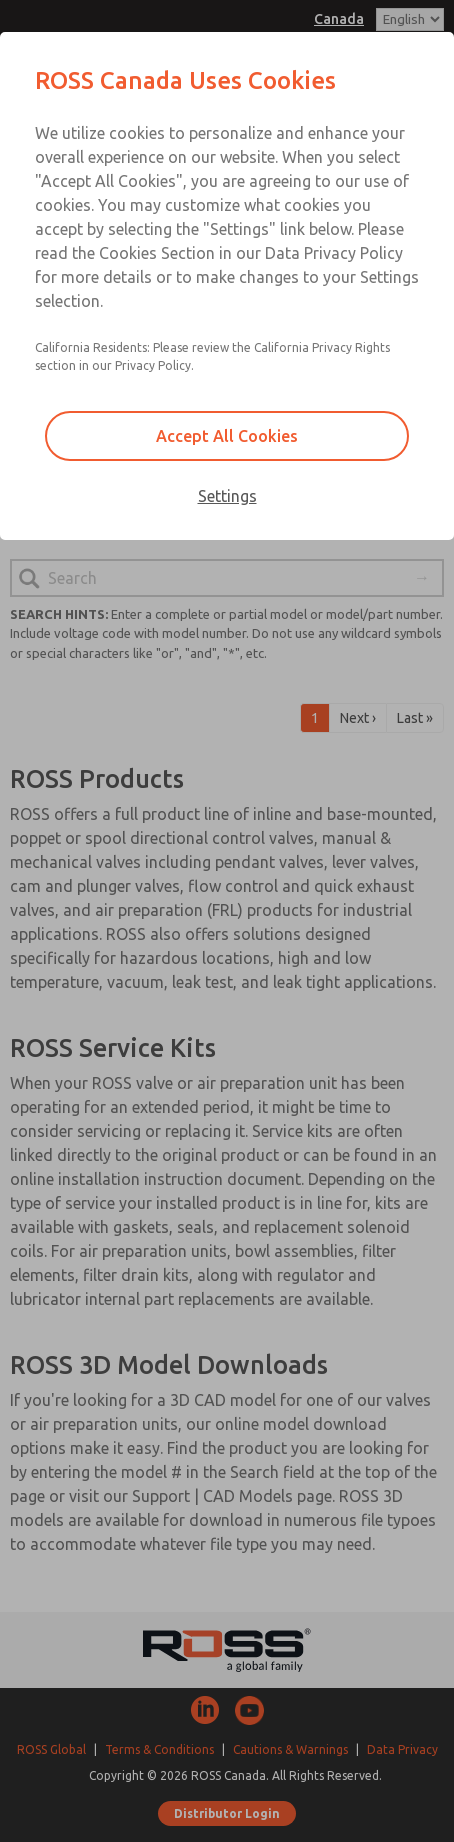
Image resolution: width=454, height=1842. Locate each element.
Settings (227, 496)
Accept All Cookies (227, 436)
